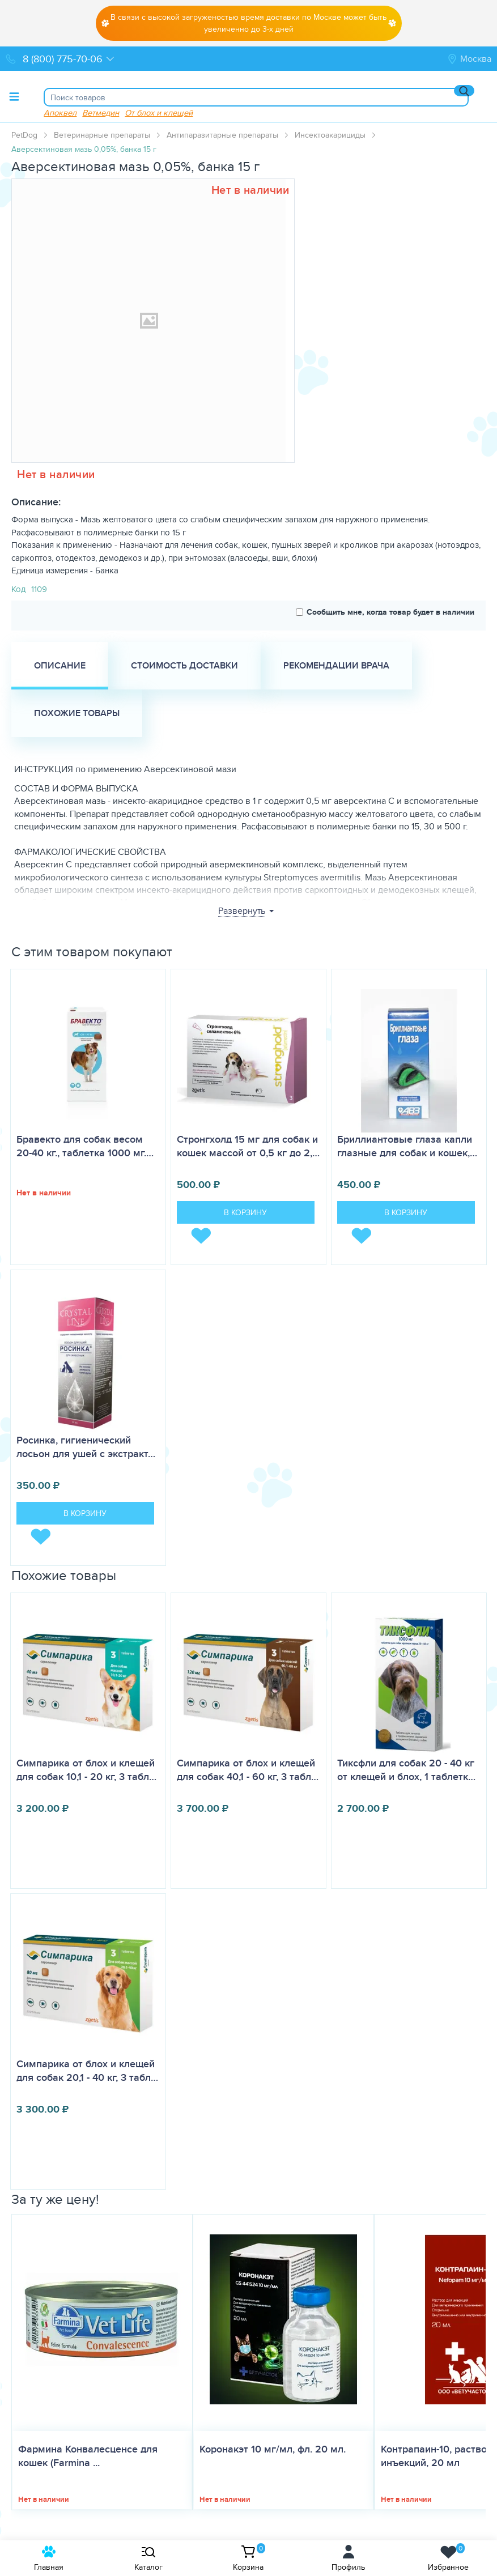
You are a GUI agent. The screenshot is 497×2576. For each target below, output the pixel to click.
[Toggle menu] (14, 96)
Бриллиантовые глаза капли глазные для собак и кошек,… (407, 1146)
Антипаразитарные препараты (222, 134)
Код (18, 589)
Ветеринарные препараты (102, 134)
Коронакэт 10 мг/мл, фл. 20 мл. (272, 2449)
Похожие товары (77, 712)
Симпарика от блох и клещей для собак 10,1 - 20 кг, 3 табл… (86, 1769)
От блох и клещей (159, 112)
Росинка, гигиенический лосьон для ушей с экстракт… (85, 1447)
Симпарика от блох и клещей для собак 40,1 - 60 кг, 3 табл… (247, 1769)
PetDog (24, 134)
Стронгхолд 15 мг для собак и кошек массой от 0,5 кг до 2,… (248, 1146)
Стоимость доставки (184, 665)
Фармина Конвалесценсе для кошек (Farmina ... (88, 2455)
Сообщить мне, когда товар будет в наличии (385, 612)
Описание (60, 665)
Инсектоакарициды (330, 134)
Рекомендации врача (336, 665)
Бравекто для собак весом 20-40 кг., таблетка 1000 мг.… (85, 1146)
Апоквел (60, 112)
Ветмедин (100, 112)
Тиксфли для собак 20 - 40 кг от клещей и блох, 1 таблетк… (406, 1769)
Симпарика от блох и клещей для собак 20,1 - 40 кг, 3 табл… (87, 2070)
